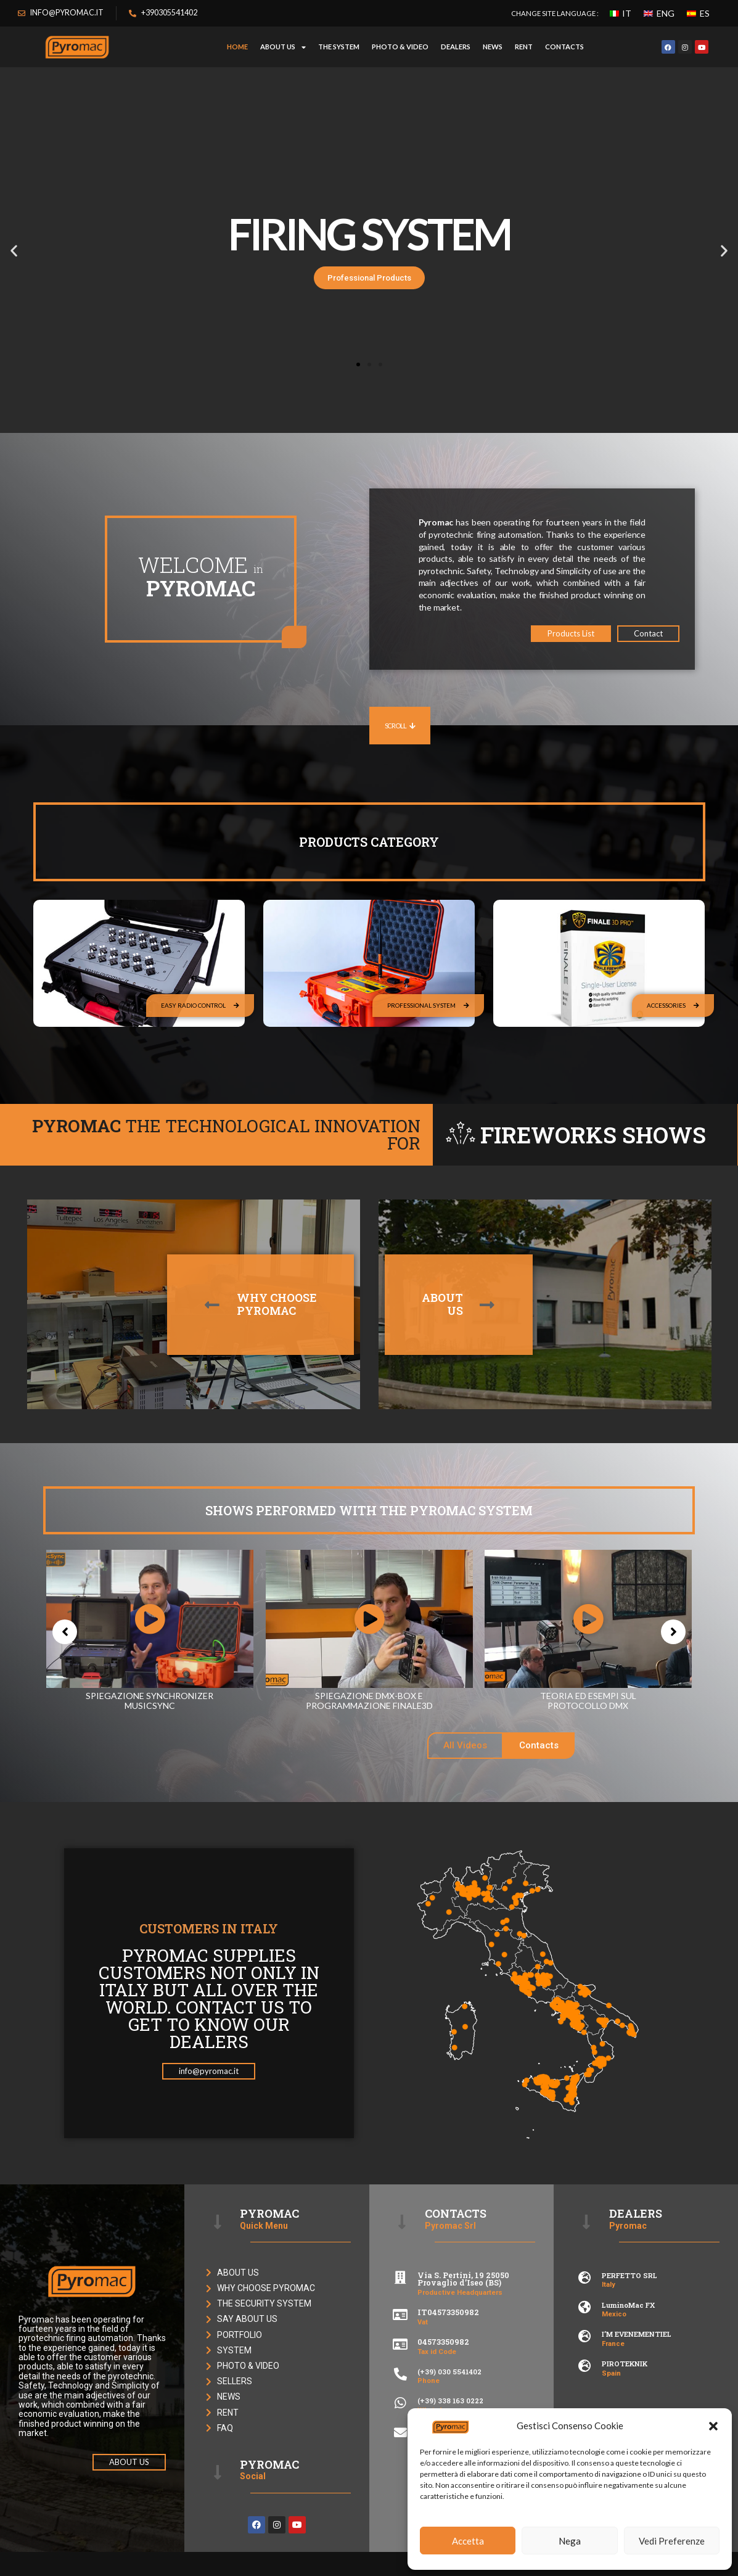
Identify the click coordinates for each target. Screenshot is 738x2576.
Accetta (468, 2540)
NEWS (492, 47)
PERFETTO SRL (629, 2275)
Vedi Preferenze (672, 2540)
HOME (237, 47)
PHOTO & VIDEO (400, 47)
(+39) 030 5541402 (449, 2371)
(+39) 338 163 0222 (450, 2400)
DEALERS (455, 47)
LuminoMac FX (628, 2305)
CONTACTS (564, 47)
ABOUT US (283, 47)
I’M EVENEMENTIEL (636, 2334)
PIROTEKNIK (624, 2363)
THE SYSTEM (338, 47)
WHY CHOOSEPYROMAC (277, 1304)
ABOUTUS (442, 1304)
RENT (524, 47)
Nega (570, 2540)
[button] (713, 2426)
